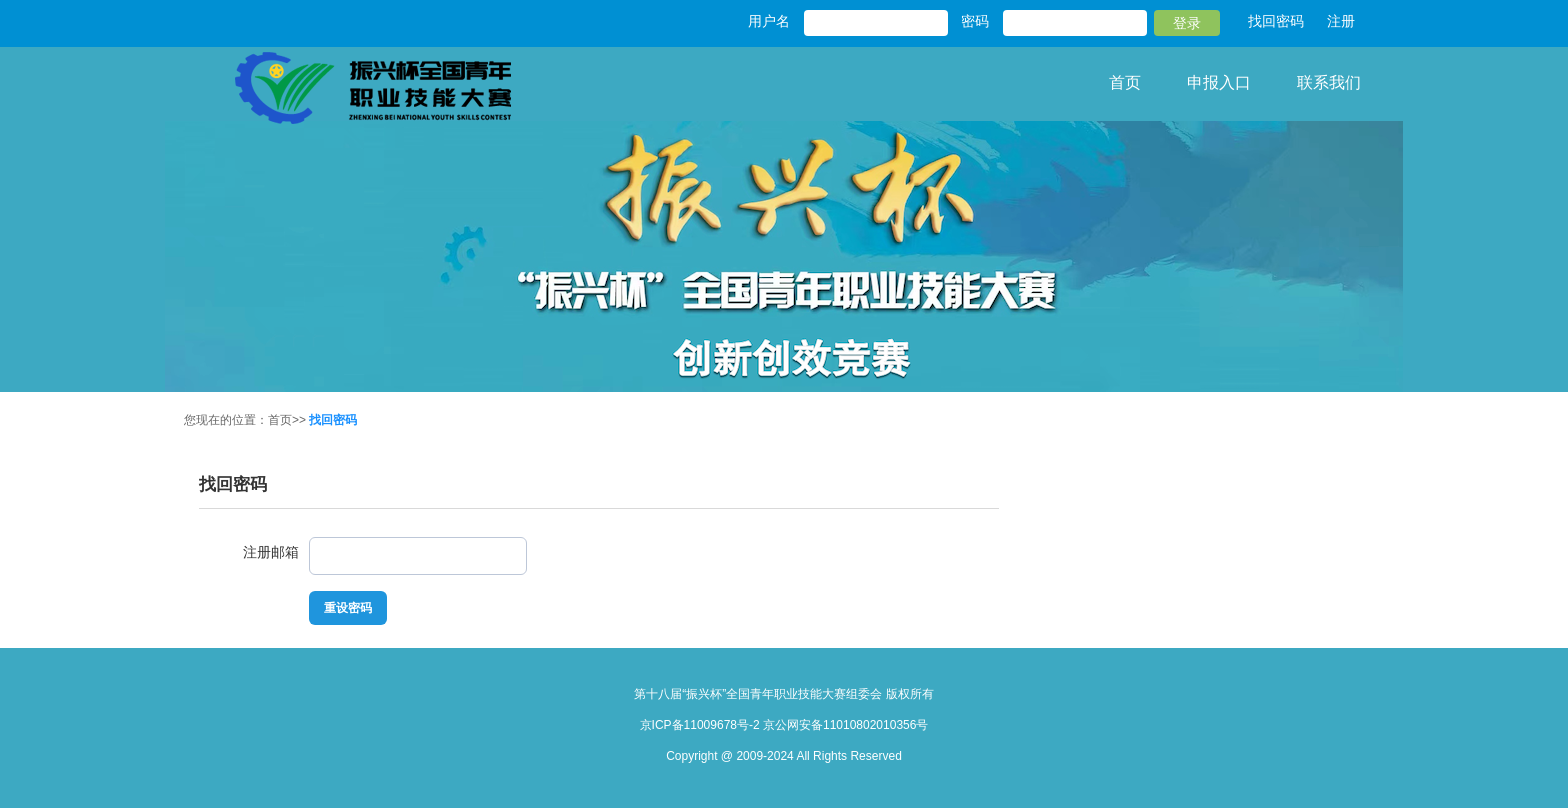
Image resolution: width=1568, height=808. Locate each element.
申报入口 (1219, 82)
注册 (1341, 21)
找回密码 (1276, 21)
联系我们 (1329, 82)
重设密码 (348, 608)
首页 (1125, 82)
